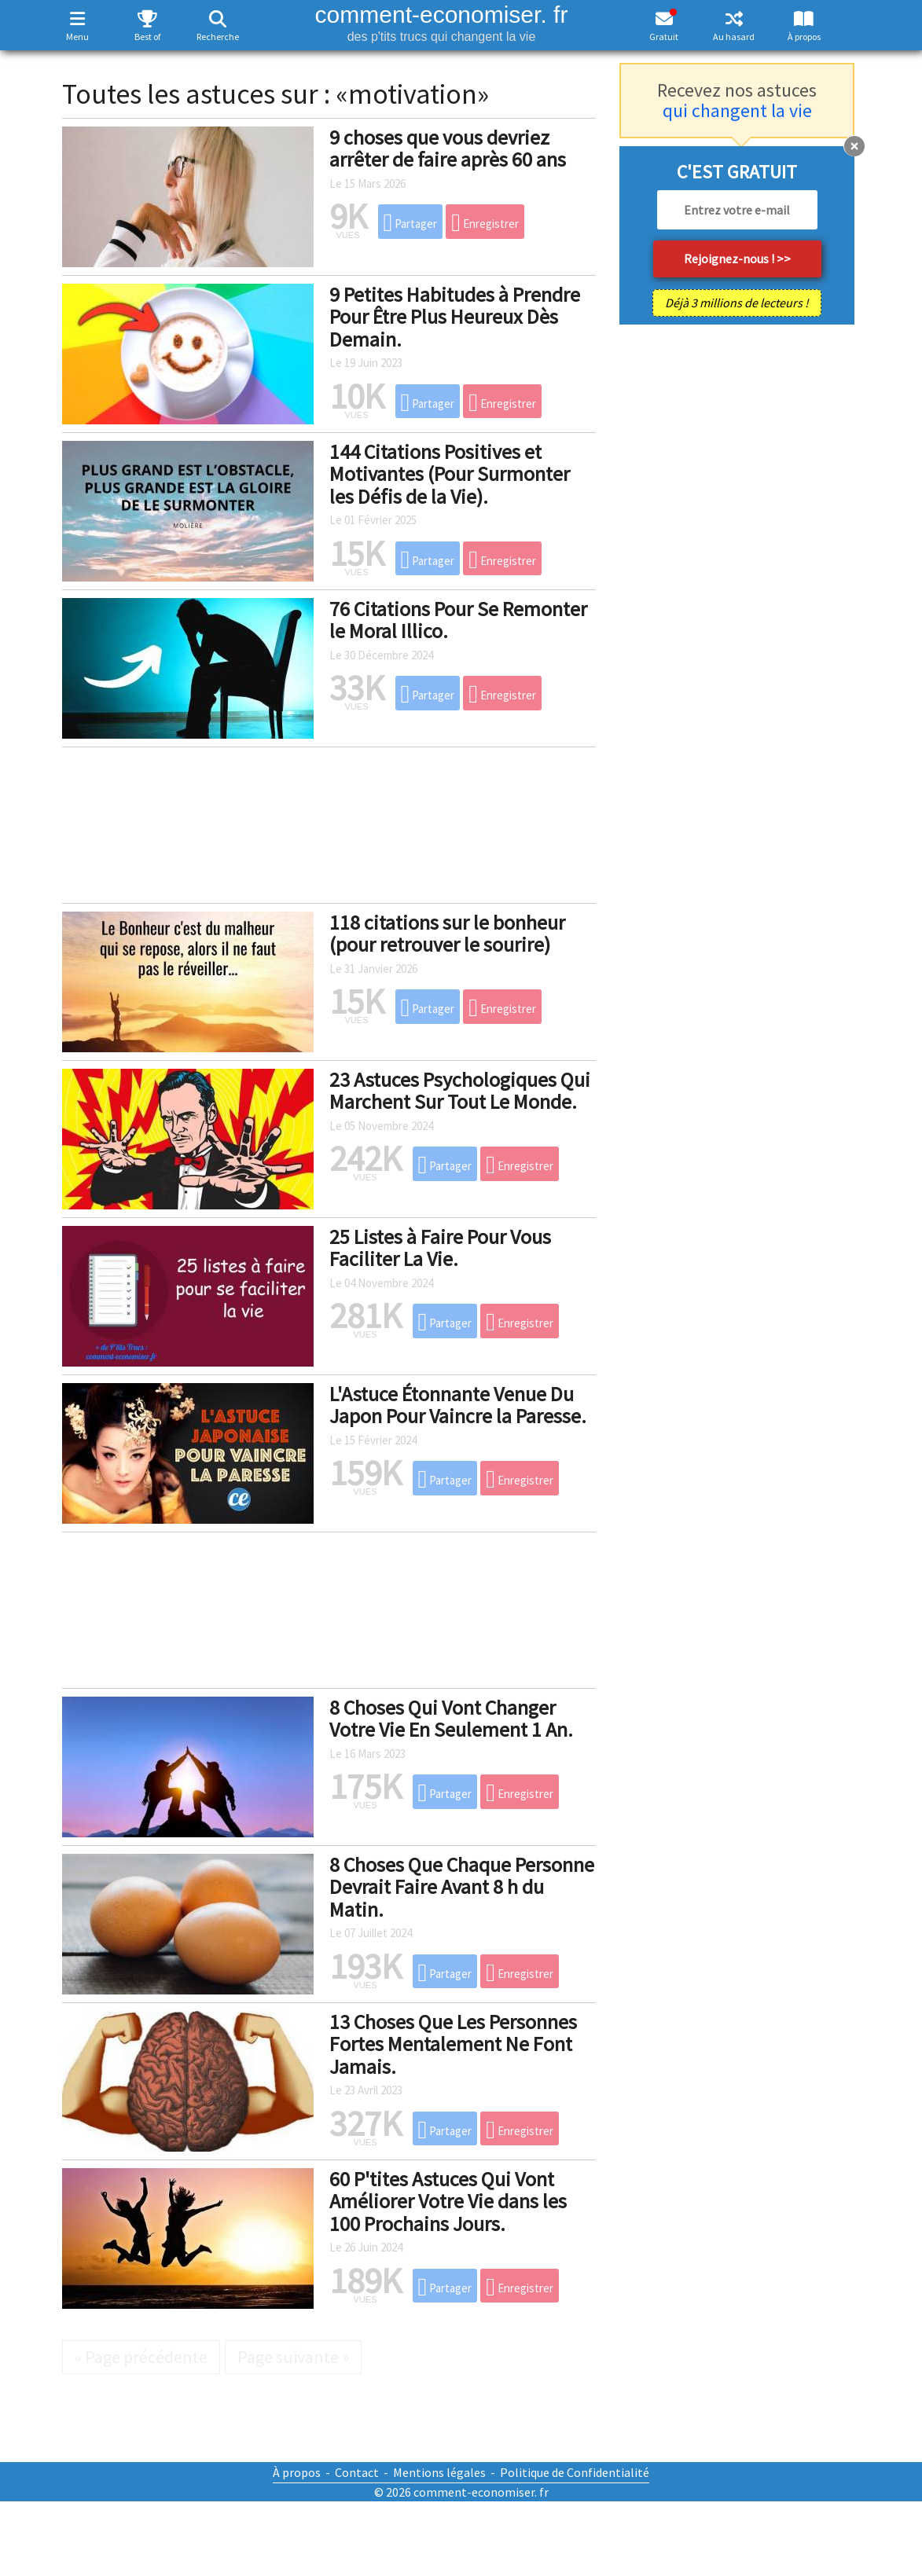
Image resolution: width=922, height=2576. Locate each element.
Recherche (218, 36)
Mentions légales (439, 2472)
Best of (147, 36)
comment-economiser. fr (441, 22)
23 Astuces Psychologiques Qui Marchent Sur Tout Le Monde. (459, 1090)
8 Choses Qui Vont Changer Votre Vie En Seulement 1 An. (451, 1718)
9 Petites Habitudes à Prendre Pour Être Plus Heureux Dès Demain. (454, 316)
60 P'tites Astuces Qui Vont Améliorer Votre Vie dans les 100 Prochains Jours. (448, 2201)
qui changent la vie (737, 110)
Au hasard (734, 36)
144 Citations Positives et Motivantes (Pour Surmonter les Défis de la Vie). (449, 474)
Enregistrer (485, 222)
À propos (804, 36)
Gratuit (663, 36)
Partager (411, 222)
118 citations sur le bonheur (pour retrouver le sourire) (447, 933)
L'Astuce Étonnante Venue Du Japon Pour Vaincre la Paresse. (457, 1405)
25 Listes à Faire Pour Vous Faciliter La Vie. (440, 1248)
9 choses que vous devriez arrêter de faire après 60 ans (447, 148)
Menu (77, 36)
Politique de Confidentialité (574, 2472)
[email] (737, 209)
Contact (357, 2472)
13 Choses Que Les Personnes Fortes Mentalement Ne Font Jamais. (453, 2044)
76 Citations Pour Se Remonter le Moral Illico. (458, 620)
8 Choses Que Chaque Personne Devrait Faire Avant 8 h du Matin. (461, 1886)
